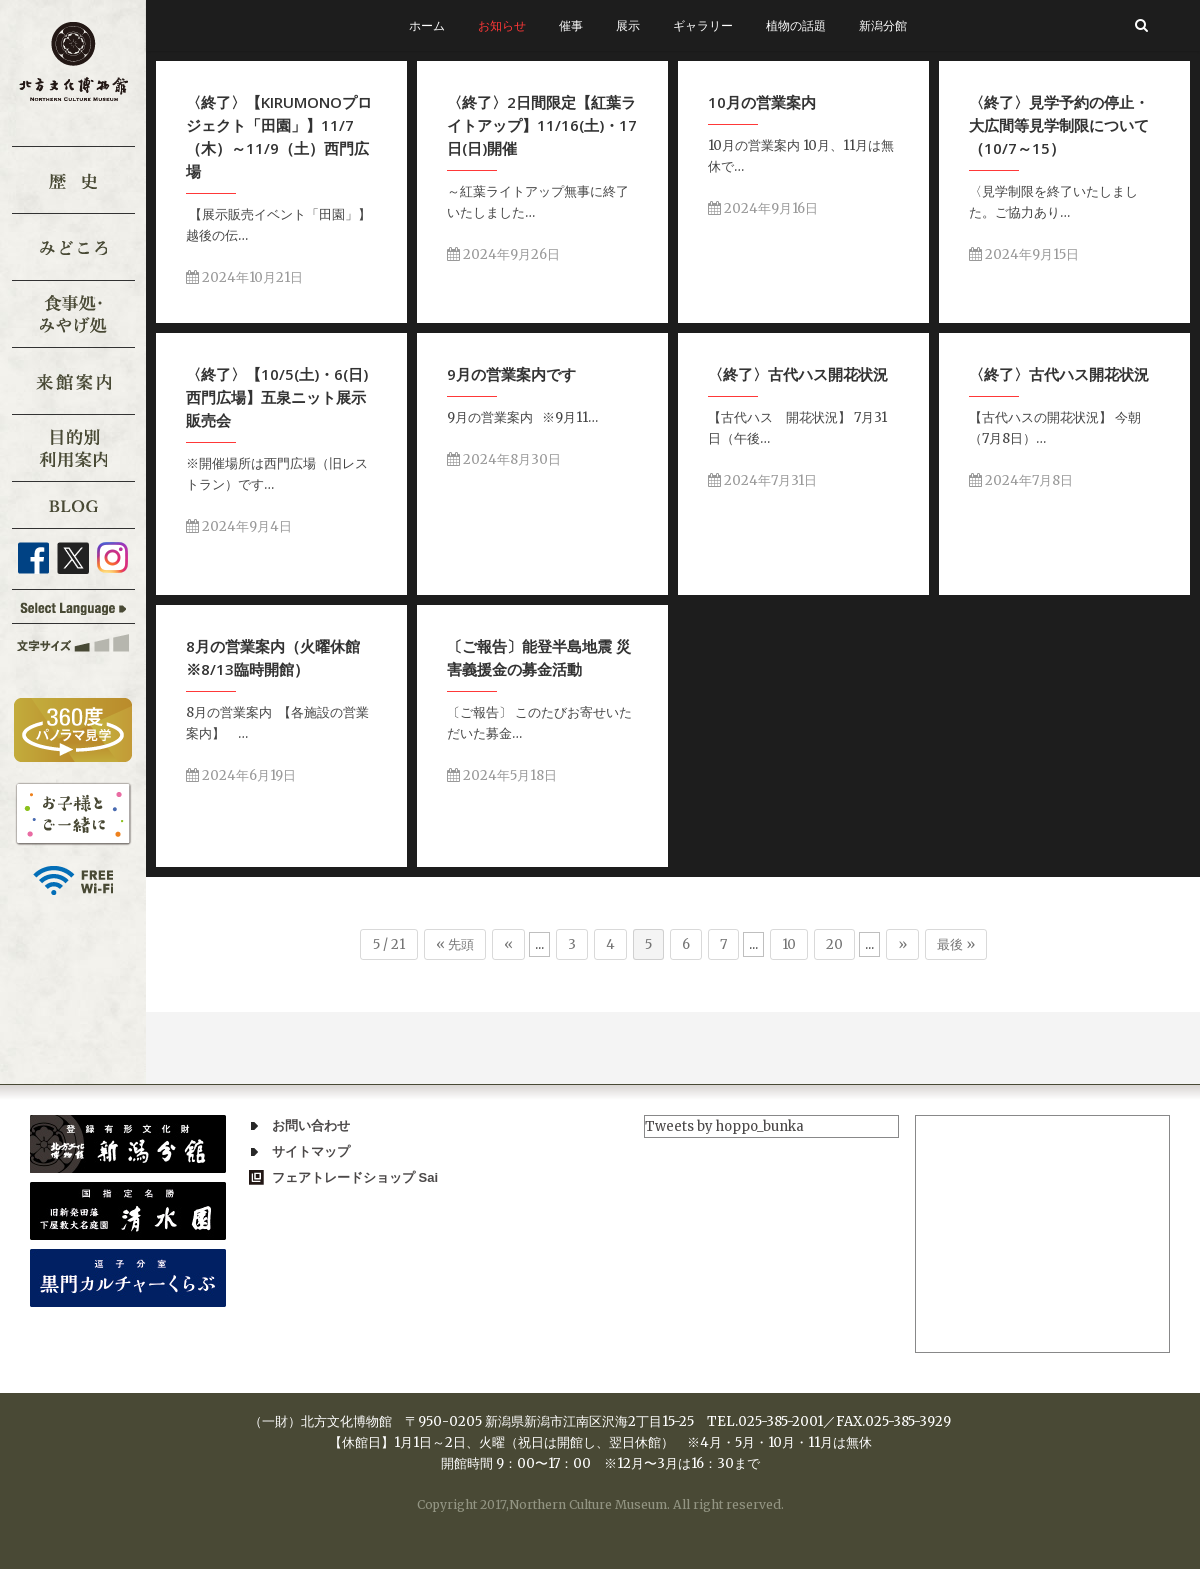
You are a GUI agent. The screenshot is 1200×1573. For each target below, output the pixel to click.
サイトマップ (311, 1151)
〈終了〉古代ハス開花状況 (793, 375)
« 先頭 (455, 944)
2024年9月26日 (504, 254)
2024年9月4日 (242, 525)
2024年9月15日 (1017, 256)
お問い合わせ (311, 1125)
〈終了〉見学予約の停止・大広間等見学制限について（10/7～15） (1052, 127)
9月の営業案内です (515, 373)
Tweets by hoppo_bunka (724, 1126)
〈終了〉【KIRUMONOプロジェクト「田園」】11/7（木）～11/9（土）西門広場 (279, 136)
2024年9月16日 (765, 208)
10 (789, 944)
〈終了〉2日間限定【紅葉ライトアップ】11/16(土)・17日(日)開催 (543, 125)
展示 (628, 25)
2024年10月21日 (244, 277)
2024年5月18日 (500, 776)
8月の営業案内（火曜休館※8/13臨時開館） (279, 656)
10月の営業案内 (764, 102)
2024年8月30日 (508, 458)
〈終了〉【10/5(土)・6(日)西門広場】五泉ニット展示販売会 (280, 396)
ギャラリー (703, 25)
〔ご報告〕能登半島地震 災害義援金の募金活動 (537, 658)
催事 (571, 25)
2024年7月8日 (1017, 481)
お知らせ (502, 25)
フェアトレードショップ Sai (355, 1177)
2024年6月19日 (247, 774)
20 (834, 944)
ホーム (427, 25)
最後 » (956, 944)
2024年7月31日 (757, 481)
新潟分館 (883, 25)
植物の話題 (796, 25)
